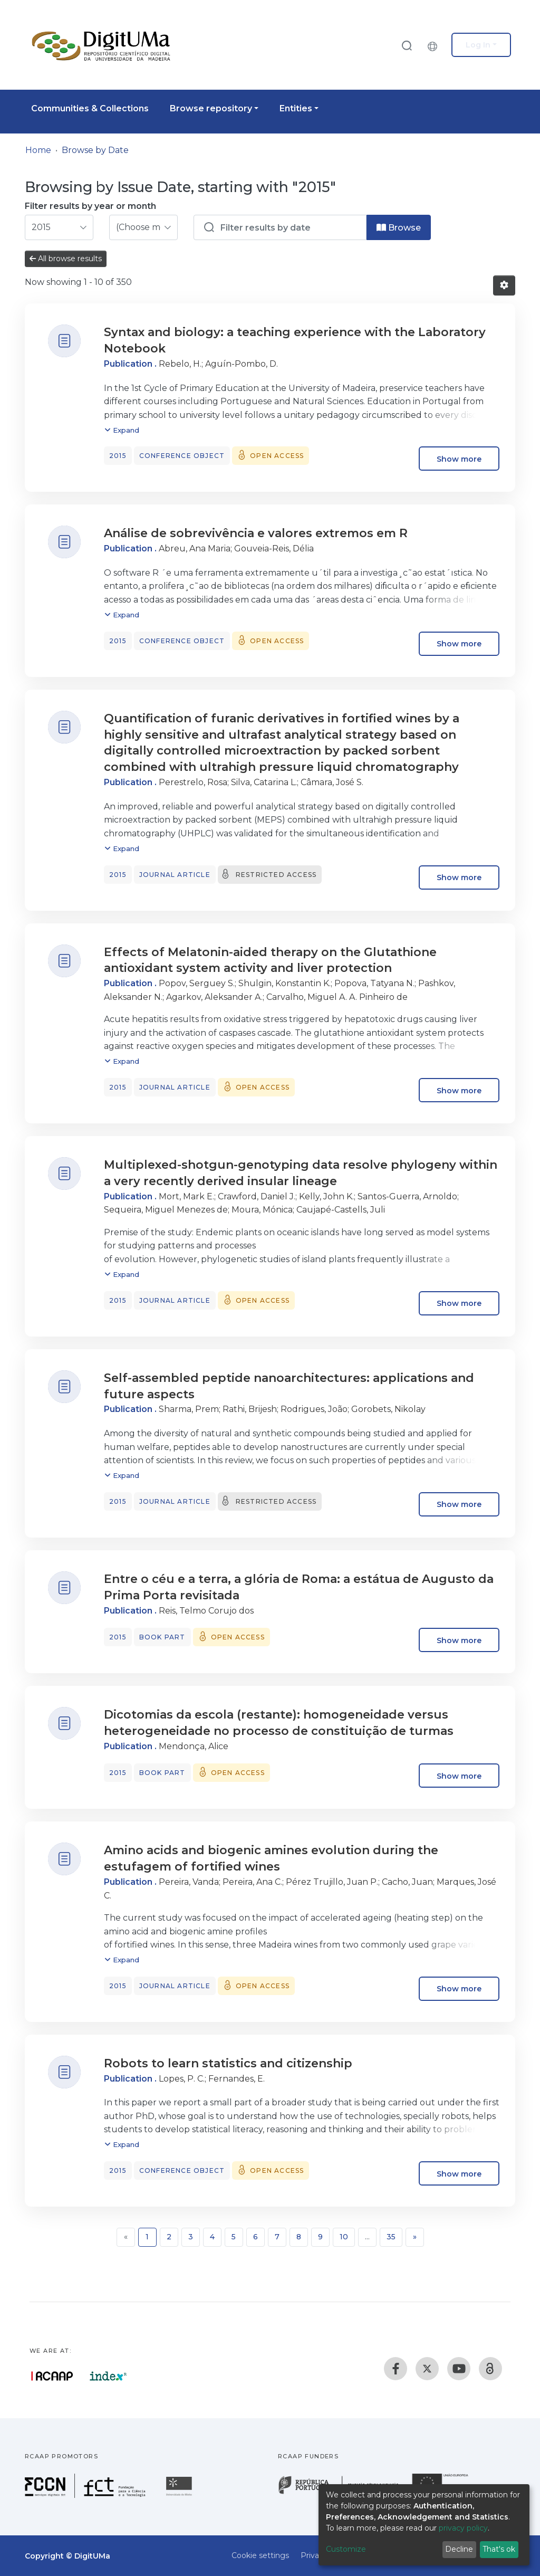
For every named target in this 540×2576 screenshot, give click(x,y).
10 (344, 2236)
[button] (435, 45)
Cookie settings (260, 2555)
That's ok (499, 2549)
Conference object (182, 456)
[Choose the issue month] (143, 227)
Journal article (174, 875)
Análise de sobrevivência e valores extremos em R (256, 533)
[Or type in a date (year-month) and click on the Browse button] (280, 227)
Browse (399, 228)
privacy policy (463, 2528)
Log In (478, 45)
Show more (459, 458)
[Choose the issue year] (59, 227)
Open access (277, 456)
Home (38, 150)
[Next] (415, 2237)
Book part (162, 1637)
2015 (118, 456)
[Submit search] (406, 45)
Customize (346, 2549)
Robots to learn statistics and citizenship (228, 2063)
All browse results (66, 258)
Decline (459, 2549)
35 (391, 2236)
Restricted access (276, 875)
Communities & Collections (90, 108)
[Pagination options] (504, 285)
